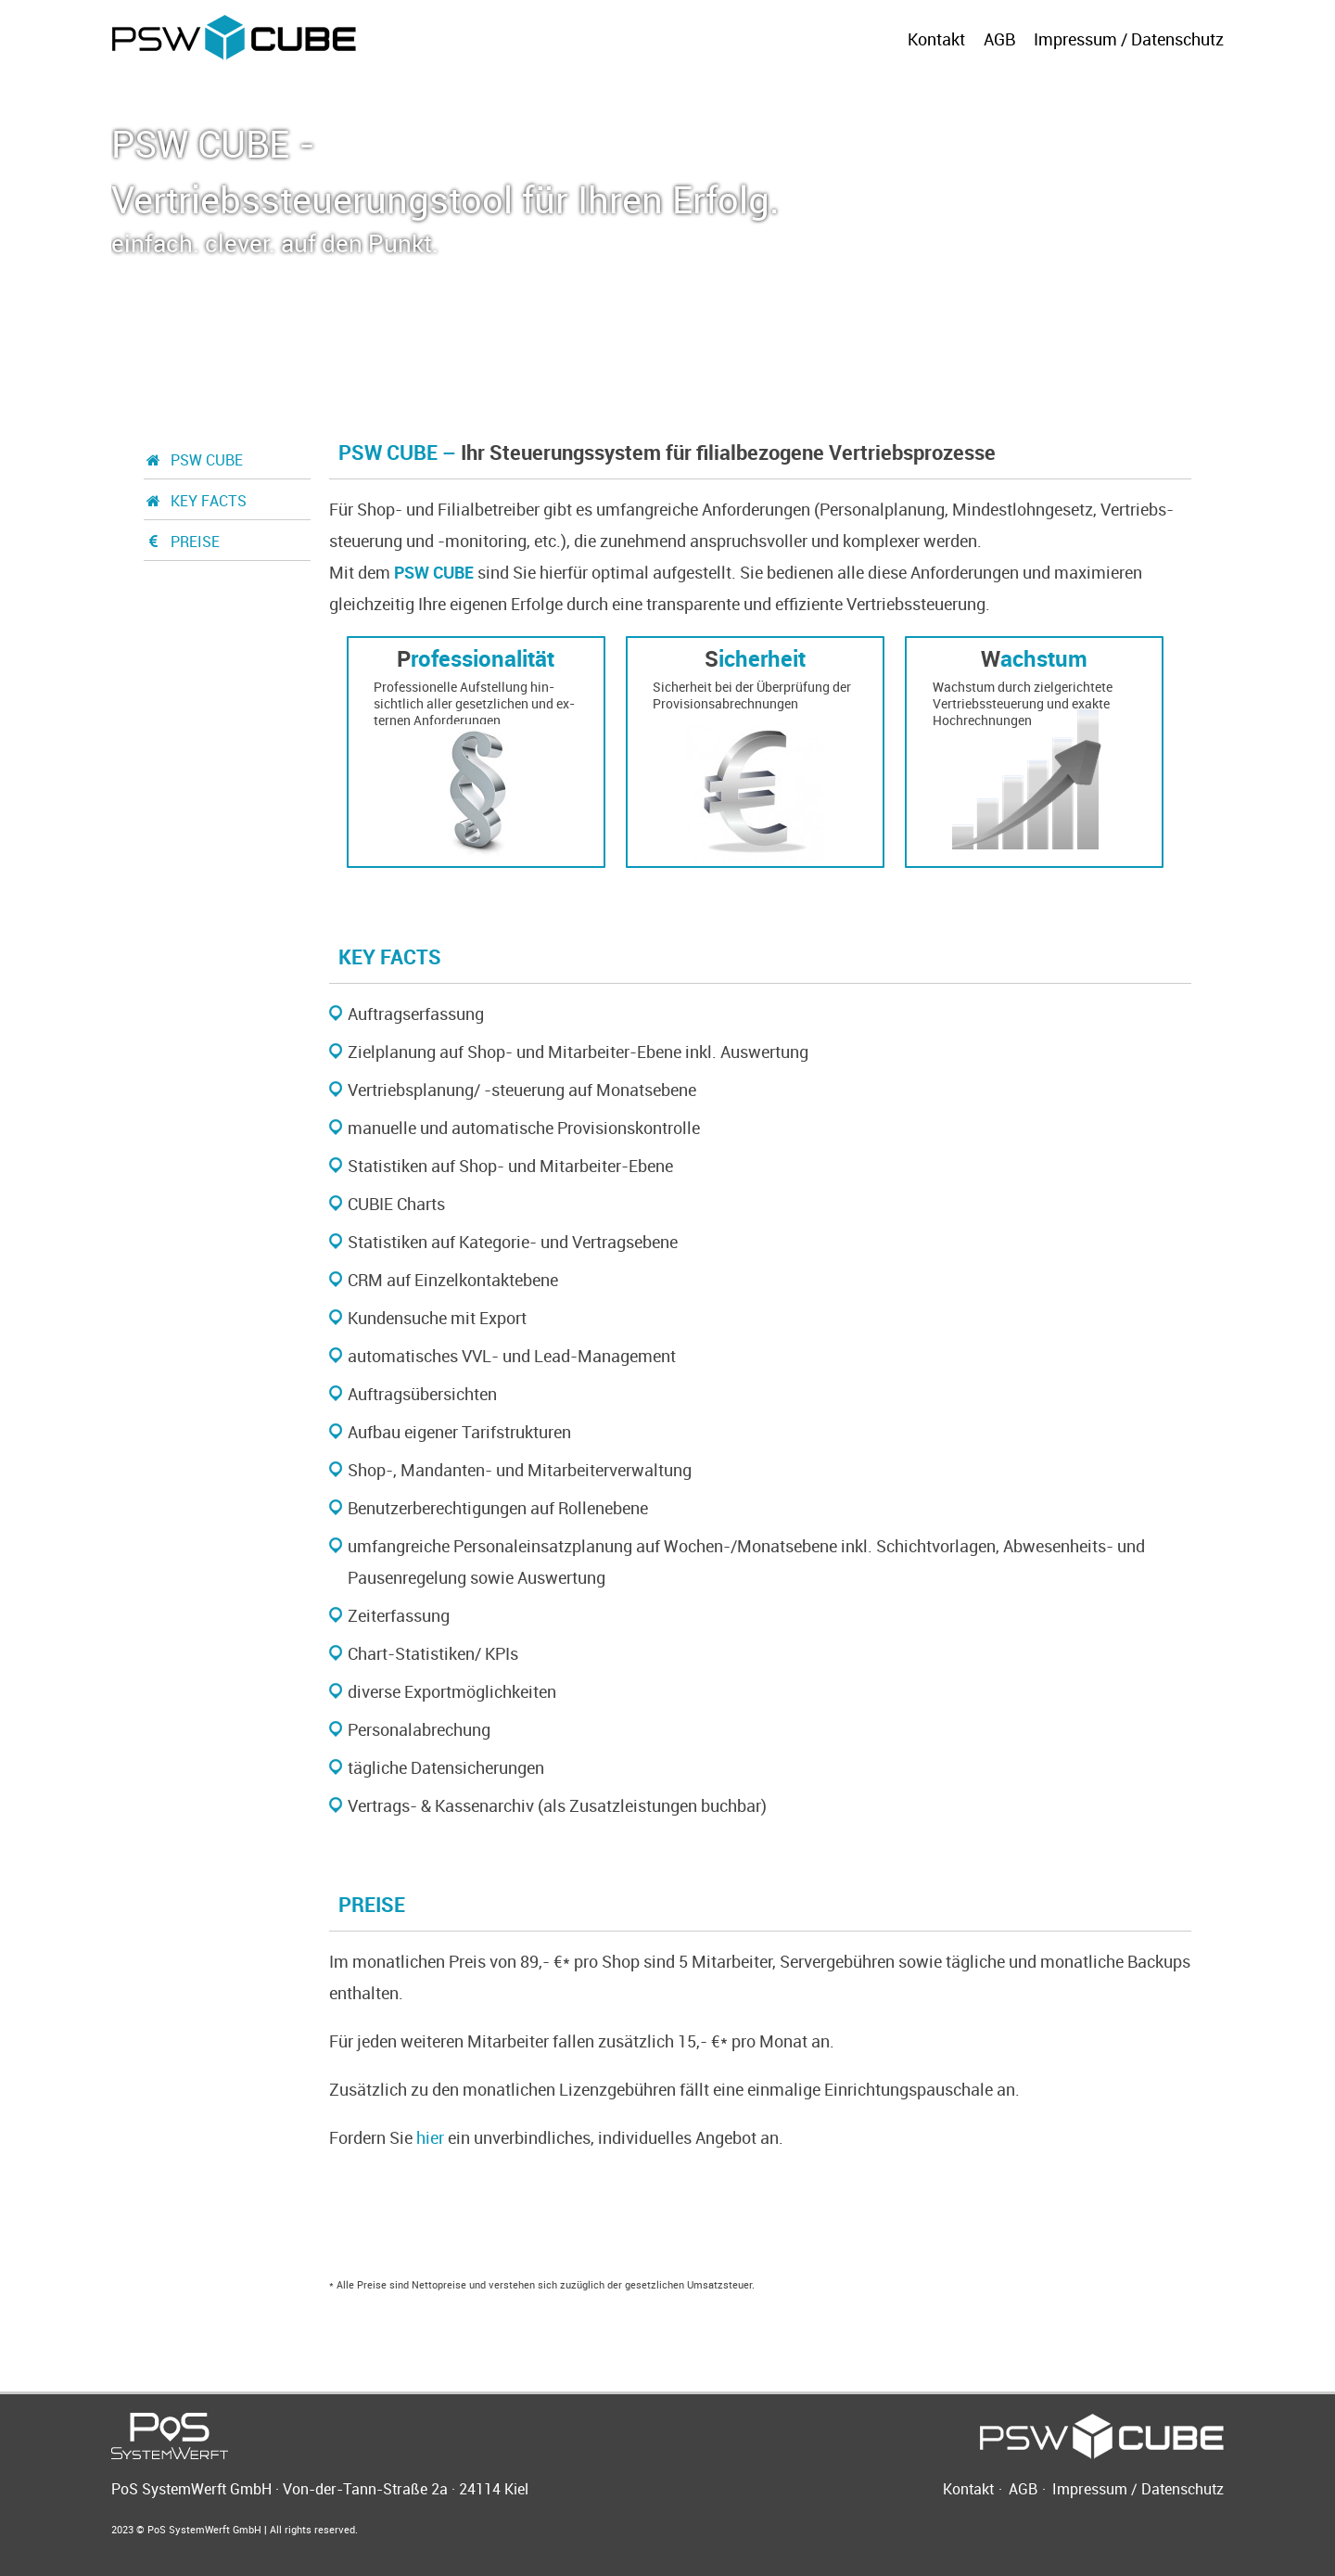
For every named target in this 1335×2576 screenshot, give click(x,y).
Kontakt (936, 39)
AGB (999, 39)
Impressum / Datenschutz (1129, 39)
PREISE (182, 541)
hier (430, 2137)
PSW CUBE (193, 460)
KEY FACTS (195, 501)
